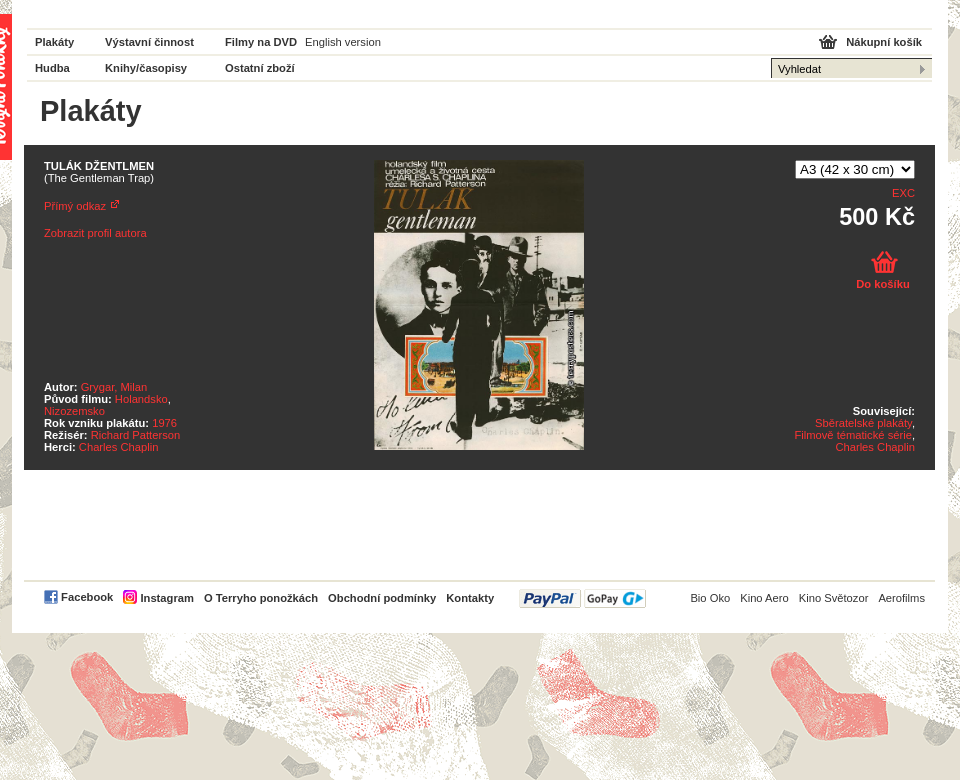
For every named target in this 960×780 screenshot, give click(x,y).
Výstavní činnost (149, 42)
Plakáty (54, 42)
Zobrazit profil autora (95, 233)
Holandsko (141, 399)
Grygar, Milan (114, 387)
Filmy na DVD (261, 42)
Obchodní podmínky (382, 598)
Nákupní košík (884, 42)
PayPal (582, 598)
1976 (164, 423)
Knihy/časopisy (146, 68)
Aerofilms (901, 598)
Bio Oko (710, 598)
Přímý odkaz (75, 206)
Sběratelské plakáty (863, 423)
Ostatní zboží (260, 68)
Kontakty (470, 598)
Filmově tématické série (853, 435)
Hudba (52, 68)
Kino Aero (764, 598)
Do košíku (882, 284)
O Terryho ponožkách (261, 598)
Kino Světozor (834, 598)
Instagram (166, 598)
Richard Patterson (136, 435)
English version (343, 42)
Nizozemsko (74, 411)
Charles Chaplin (119, 447)
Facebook (87, 597)
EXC (903, 193)
